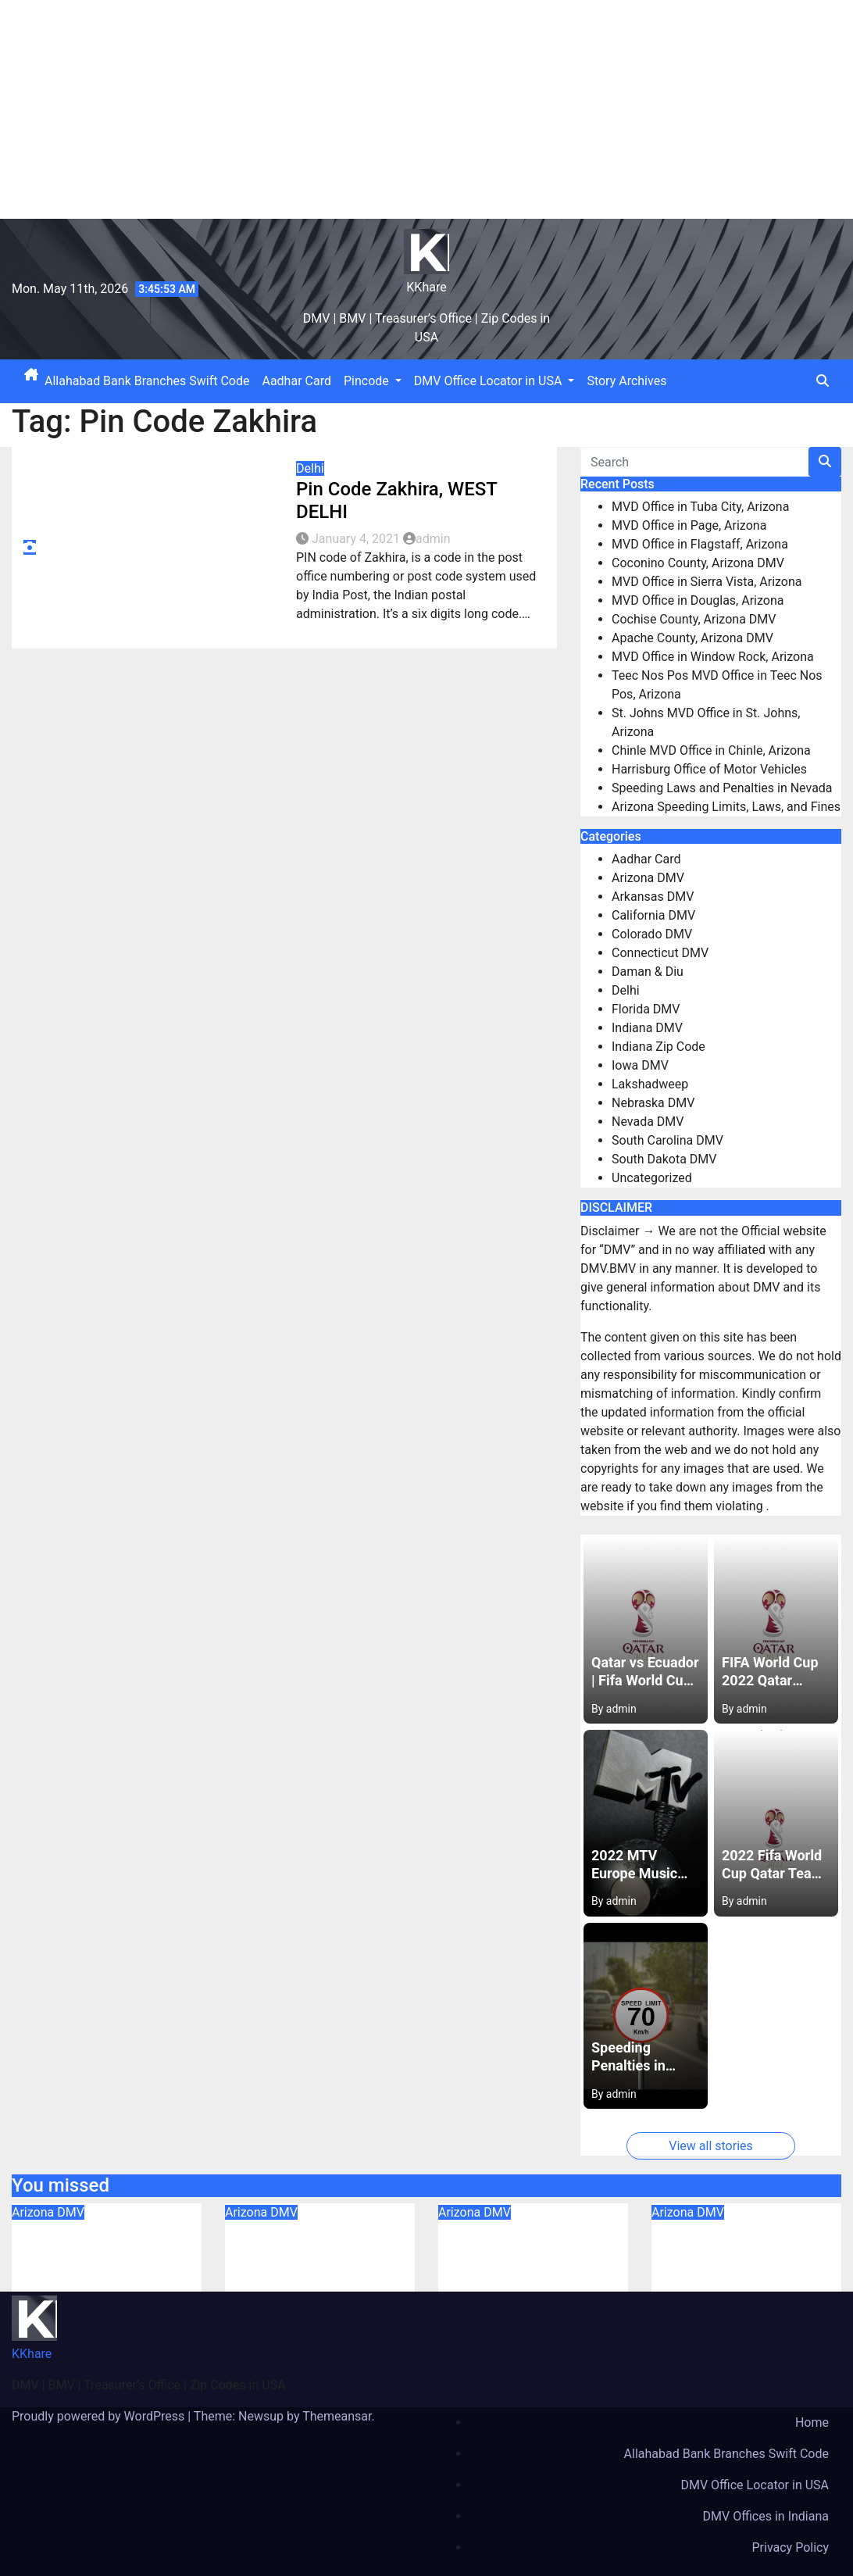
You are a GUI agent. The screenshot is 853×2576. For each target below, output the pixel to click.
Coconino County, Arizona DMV (698, 563)
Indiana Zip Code (658, 1046)
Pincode (373, 380)
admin (426, 538)
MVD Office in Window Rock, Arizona (713, 656)
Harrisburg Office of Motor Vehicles (709, 769)
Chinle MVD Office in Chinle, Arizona (711, 750)
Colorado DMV (652, 934)
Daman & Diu (647, 971)
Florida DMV (646, 1009)
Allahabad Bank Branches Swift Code (147, 380)
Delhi (310, 468)
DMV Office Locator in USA (494, 380)
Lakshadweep (650, 1084)
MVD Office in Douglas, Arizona (697, 600)
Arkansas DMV (653, 896)
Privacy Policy (791, 2547)
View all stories (711, 2145)
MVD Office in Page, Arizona (689, 525)
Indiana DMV (647, 1027)
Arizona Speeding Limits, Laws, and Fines (726, 806)
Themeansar (336, 2416)
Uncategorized (652, 1177)
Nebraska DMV (653, 1102)
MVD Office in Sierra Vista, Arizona (707, 581)
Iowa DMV (640, 1065)
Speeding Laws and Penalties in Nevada (722, 788)
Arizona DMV (648, 877)
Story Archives (626, 380)
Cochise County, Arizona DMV (694, 619)
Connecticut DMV (660, 952)
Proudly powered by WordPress (99, 2416)
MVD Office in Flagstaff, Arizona (700, 544)
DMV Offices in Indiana (766, 2516)
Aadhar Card (296, 380)
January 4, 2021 (357, 538)
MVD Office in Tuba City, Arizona (700, 506)
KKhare (426, 287)
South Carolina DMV (667, 1140)
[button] (822, 380)
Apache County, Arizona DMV (692, 638)
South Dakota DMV (664, 1159)
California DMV (653, 915)
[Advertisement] (426, 109)
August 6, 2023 (70, 2281)
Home (812, 2422)
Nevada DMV (647, 1121)
